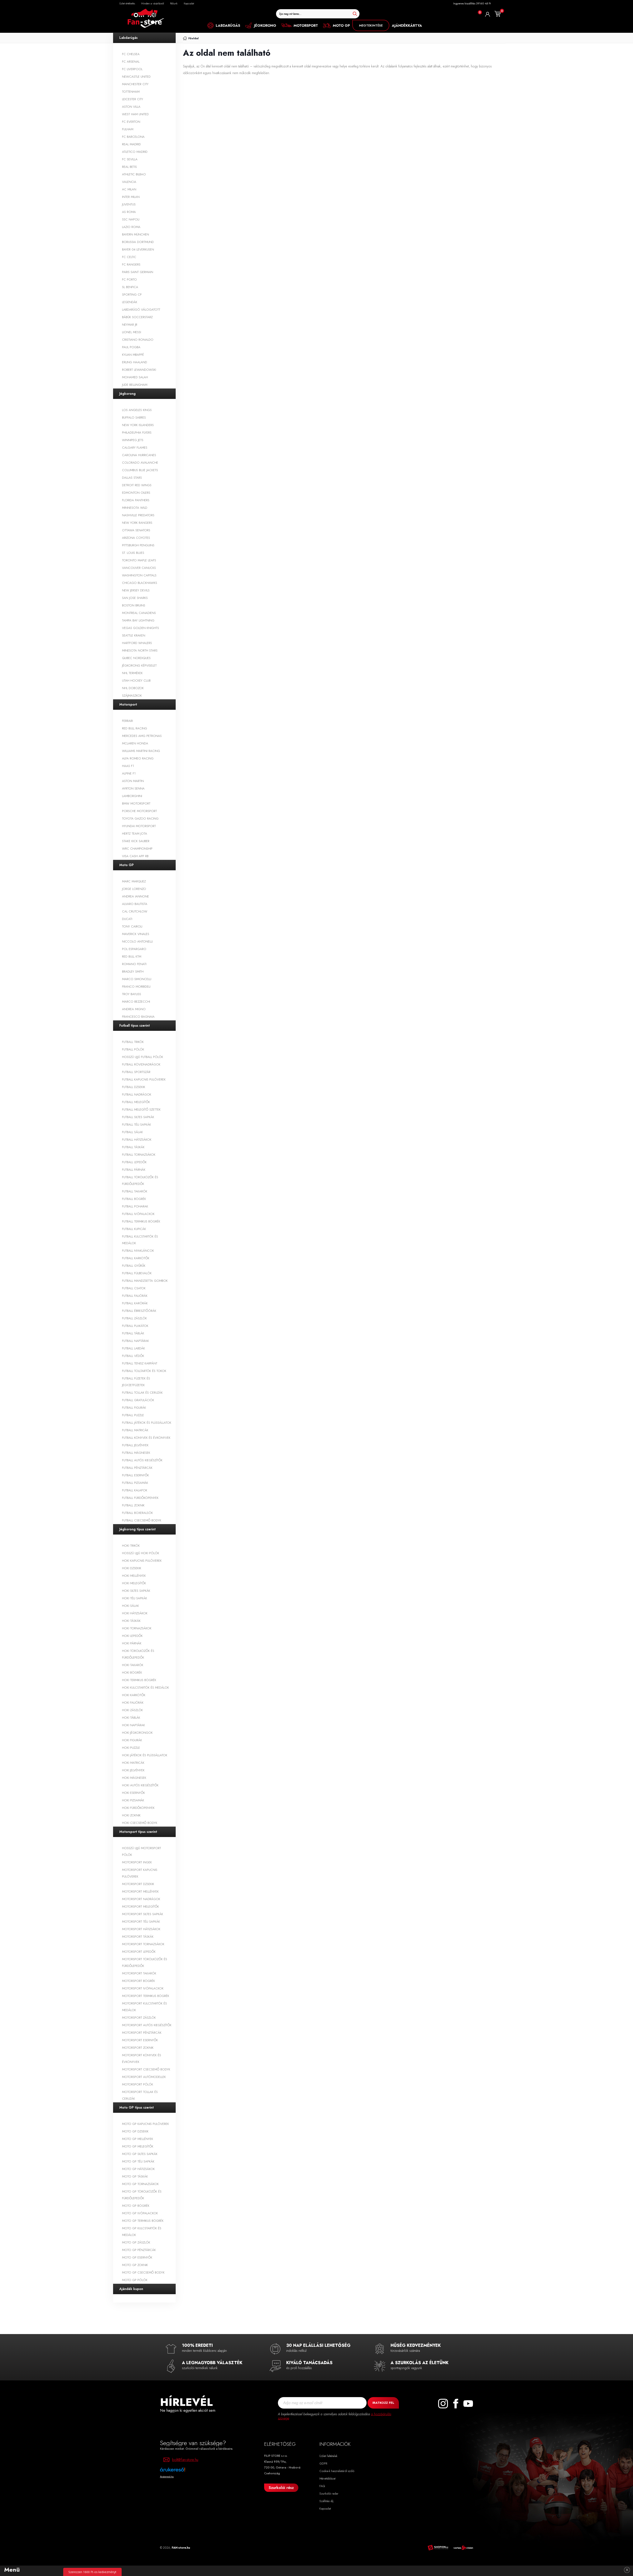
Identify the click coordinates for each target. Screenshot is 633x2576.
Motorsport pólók (137, 2084)
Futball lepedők (134, 1162)
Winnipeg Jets (132, 440)
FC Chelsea (131, 54)
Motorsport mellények (140, 1891)
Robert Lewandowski (139, 369)
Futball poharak (135, 1206)
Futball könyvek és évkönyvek (146, 1437)
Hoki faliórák (133, 1702)
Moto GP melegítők (137, 2146)
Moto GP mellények (137, 2139)
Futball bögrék (134, 1199)
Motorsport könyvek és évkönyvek (141, 2058)
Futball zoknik (133, 1505)
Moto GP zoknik (135, 2265)
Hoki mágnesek (134, 1777)
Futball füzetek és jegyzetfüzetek (136, 1381)
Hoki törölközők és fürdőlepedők (138, 1654)
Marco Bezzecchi (136, 1001)
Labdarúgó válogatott (141, 309)
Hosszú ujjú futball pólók (142, 1057)
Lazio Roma (131, 227)
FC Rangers (131, 264)
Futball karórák (135, 1303)
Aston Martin (133, 781)
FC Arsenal (131, 61)
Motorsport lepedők (139, 1951)
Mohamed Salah (135, 377)
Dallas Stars (132, 477)
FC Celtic (129, 257)
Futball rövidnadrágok (141, 1064)
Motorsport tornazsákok (143, 1944)
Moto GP (126, 865)
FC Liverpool (132, 69)
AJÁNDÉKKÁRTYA (407, 25)
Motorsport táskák (138, 1936)
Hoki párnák (131, 1643)
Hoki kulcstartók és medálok (145, 1687)
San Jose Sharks (135, 598)
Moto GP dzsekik (135, 2131)
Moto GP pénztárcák (139, 2250)
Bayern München (135, 234)
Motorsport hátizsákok (141, 1929)
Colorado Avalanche (140, 462)
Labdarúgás (128, 37)
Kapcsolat (325, 2508)
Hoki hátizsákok (135, 1613)
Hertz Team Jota (134, 833)
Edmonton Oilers (136, 492)
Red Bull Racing (134, 728)
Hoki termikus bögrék (139, 1680)
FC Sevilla (129, 159)
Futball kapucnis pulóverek (144, 1079)
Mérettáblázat (327, 2478)
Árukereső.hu (167, 2476)
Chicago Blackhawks (139, 583)
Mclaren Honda (135, 743)
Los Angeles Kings (137, 410)
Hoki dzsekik (131, 1568)
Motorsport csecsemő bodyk (146, 2069)
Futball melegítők (136, 1102)
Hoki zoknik (131, 1815)
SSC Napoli (130, 219)
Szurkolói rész (281, 2487)
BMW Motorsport (136, 803)
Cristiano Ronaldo (137, 339)
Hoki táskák (131, 1620)
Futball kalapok (134, 1490)
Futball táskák (133, 1147)
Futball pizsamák (135, 1482)
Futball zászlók (134, 1318)
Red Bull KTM (131, 956)
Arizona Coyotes (136, 537)
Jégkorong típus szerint (137, 1529)
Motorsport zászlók (139, 2017)
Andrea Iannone (135, 896)
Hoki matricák (133, 1762)
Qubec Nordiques (136, 658)
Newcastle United (136, 76)
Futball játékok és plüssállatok (146, 1422)
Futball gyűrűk (133, 1265)
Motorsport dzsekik (138, 1884)
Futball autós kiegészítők (142, 1460)
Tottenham (131, 91)
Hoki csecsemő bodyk (139, 1823)
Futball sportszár (136, 1072)
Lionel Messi (131, 332)
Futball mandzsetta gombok (145, 1280)
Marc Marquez (134, 881)
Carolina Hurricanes (139, 455)
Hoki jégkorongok (137, 1732)
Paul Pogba (131, 347)
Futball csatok (134, 1288)
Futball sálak (132, 1132)
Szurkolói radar (328, 2493)
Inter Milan (131, 197)
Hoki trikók (131, 1545)
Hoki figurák (132, 1740)
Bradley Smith (133, 971)
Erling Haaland (134, 362)
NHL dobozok (133, 688)
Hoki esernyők (133, 1792)
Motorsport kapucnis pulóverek (139, 1873)
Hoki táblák (131, 1717)
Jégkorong (127, 393)
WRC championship (137, 848)
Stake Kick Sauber (135, 841)
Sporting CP (132, 294)
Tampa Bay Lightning (138, 620)
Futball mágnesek (136, 1452)
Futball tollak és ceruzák (142, 1392)
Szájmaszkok (132, 695)
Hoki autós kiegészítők (140, 1785)
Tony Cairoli (132, 926)
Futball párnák (133, 1169)
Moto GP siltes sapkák (140, 2154)
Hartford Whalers (137, 643)
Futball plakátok (135, 1325)
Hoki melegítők (134, 1583)
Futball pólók (133, 1049)
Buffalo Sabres (134, 417)
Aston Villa (131, 106)
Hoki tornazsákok (136, 1628)
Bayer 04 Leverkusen (138, 249)
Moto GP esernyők (137, 2257)
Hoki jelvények (133, 1770)
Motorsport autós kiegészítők (146, 2025)
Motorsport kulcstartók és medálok (144, 2006)
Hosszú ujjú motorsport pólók (141, 1851)
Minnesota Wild (134, 507)
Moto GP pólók (135, 2280)
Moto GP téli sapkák (138, 2161)
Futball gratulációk (138, 1400)
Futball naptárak (135, 1341)
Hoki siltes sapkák (136, 1590)
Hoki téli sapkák (134, 1598)
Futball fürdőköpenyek (140, 1497)
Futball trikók (133, 1042)
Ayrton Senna (133, 788)
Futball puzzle (133, 1415)
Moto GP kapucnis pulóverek (145, 2124)
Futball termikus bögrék (141, 1221)
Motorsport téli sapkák (141, 1921)
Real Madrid (131, 144)
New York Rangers (137, 522)
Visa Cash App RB (135, 856)
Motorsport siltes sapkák (142, 1914)
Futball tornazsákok (138, 1154)
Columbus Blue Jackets (140, 470)
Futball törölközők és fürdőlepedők (140, 1180)
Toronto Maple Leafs (139, 560)
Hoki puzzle (131, 1747)
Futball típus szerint (134, 1025)
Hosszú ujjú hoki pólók (140, 1553)
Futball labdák (133, 1348)
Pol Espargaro (134, 949)
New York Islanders (138, 425)
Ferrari (127, 721)
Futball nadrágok (136, 1094)
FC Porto (129, 279)
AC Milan (129, 189)
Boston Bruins (133, 605)
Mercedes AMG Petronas (142, 736)
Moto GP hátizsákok (138, 2169)
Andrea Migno (134, 1009)
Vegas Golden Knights (140, 628)
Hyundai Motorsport (139, 826)
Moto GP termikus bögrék (143, 2220)
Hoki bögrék (132, 1672)
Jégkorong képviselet (139, 665)
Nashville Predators (138, 515)
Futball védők (133, 1356)
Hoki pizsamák (133, 1800)
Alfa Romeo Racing (138, 758)
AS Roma (129, 212)
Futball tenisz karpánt (139, 1363)
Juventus (129, 204)
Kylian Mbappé (133, 354)
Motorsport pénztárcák (141, 2032)
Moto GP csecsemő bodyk (143, 2272)
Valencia (129, 182)
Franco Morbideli (136, 986)
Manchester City (135, 84)
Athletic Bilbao (134, 174)
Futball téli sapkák (136, 1124)
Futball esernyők (135, 1475)
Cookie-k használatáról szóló (336, 2471)
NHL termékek (132, 673)
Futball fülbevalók (137, 1273)
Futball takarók (134, 1191)
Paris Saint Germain (137, 272)
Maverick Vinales (135, 934)
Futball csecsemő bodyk (141, 1520)
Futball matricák (135, 1430)
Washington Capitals (139, 575)
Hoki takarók (132, 1665)
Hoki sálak (130, 1605)
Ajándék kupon (131, 2288)
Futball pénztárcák (137, 1467)
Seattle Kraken (133, 635)
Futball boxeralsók (137, 1513)
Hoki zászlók (132, 1710)
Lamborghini (132, 796)
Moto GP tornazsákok (140, 2184)
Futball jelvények (135, 1445)
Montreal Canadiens (139, 613)
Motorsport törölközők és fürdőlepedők (144, 1962)
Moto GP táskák (135, 2176)
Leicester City (132, 99)
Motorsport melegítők (140, 1906)
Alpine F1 (129, 773)
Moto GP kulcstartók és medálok (141, 2231)
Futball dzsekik (133, 1087)
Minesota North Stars (140, 650)
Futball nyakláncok (138, 1250)
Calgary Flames (134, 447)
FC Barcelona (133, 136)
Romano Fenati (134, 964)
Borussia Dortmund (138, 242)
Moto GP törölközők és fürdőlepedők (141, 2194)
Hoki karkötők (133, 1695)
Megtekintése (371, 25)
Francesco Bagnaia (138, 1016)
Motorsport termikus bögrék (145, 1996)
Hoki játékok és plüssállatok (144, 1755)
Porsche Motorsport (139, 811)
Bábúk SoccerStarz (137, 317)
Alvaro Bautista (134, 904)
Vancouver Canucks (139, 568)
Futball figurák (134, 1407)
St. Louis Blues (133, 552)
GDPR (323, 2463)
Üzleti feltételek (328, 2456)
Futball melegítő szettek (141, 1109)
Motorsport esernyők (140, 2040)
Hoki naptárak (133, 1725)
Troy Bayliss (131, 994)
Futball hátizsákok (136, 1139)
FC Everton (131, 121)
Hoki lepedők (132, 1635)
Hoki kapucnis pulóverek (142, 1560)
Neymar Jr (129, 324)
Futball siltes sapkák (138, 1117)
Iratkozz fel (383, 2402)
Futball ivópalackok (138, 1214)
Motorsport (128, 704)
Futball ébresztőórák (139, 1310)
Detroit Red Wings (136, 485)
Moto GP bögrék (135, 2205)
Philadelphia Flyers (136, 432)
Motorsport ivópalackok (143, 1988)
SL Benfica (130, 287)
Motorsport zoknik (138, 2047)
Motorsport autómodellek (144, 2077)
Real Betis (129, 166)
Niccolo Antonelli (137, 941)
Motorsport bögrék (138, 1981)
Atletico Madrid (135, 151)
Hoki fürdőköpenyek (138, 1807)
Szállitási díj (326, 2501)
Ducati (127, 919)
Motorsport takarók (139, 1973)
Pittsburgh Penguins (138, 545)
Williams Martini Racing (141, 751)
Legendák (129, 302)
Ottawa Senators (136, 530)
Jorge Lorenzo (134, 889)
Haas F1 (128, 766)
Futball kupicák (134, 1229)
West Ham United (135, 114)
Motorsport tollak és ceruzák (140, 2095)
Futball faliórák (135, 1295)
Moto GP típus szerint (136, 2107)
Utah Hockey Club (136, 680)
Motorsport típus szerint (138, 1831)
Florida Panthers (135, 500)
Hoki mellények (134, 1575)
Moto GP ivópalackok (140, 2213)
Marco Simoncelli (136, 979)
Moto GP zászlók (136, 2242)
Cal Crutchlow (134, 911)
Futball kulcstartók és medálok (140, 1239)
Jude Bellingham (134, 384)
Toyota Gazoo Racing (140, 818)
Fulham (127, 129)
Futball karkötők (135, 1258)
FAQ (322, 2486)
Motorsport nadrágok (141, 1899)
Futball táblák (133, 1333)
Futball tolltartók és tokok (144, 1371)
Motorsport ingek (137, 1862)
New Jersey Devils (136, 590)
